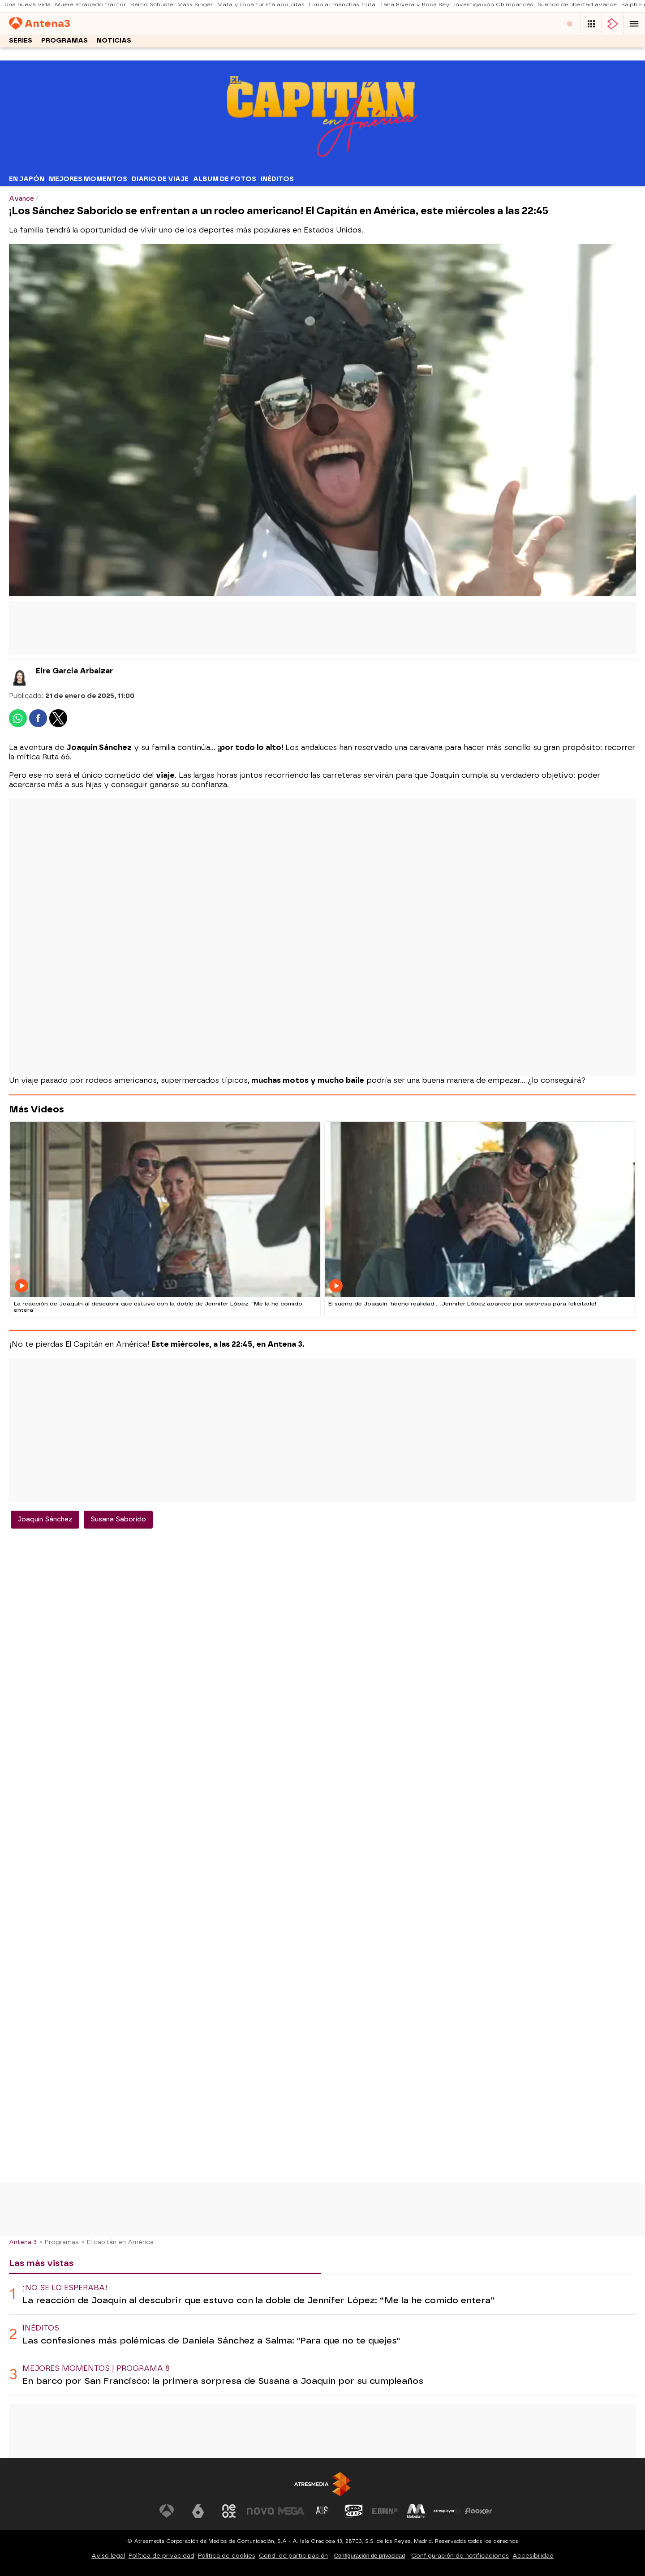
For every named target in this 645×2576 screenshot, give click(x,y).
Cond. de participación (293, 2555)
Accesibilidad (533, 2555)
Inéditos (277, 179)
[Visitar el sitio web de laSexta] (198, 2511)
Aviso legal (108, 2555)
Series (20, 43)
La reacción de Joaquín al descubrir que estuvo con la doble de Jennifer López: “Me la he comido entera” (258, 2300)
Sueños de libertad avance (577, 7)
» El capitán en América (118, 2241)
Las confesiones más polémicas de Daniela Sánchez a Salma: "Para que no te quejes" (211, 2340)
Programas (64, 43)
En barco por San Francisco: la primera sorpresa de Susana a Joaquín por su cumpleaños (222, 2381)
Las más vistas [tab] (41, 2263)
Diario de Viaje (160, 179)
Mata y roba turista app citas (261, 7)
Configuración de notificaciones (460, 2555)
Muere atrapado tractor (90, 7)
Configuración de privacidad (369, 2555)
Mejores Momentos (88, 179)
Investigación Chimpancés (493, 7)
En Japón (26, 179)
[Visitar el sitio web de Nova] (260, 2511)
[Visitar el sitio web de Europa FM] (384, 2511)
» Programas (59, 2241)
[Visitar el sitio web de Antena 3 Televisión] (166, 2511)
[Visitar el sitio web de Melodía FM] (416, 2511)
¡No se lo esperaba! (65, 2287)
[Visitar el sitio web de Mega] (291, 2511)
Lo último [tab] (349, 2263)
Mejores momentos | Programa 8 (96, 2368)
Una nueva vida (27, 7)
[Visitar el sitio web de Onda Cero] (353, 2511)
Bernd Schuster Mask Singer (171, 7)
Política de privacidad (161, 2555)
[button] (634, 25)
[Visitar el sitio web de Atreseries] (322, 2511)
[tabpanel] (322, 2334)
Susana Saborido (118, 1519)
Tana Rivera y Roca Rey (415, 7)
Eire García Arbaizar (74, 671)
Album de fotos (224, 179)
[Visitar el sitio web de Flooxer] (478, 2511)
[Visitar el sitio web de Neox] (228, 2511)
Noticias (114, 43)
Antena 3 (23, 2241)
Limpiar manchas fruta (342, 7)
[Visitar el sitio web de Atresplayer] (447, 2511)
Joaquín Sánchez (45, 1519)
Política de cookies (226, 2555)
